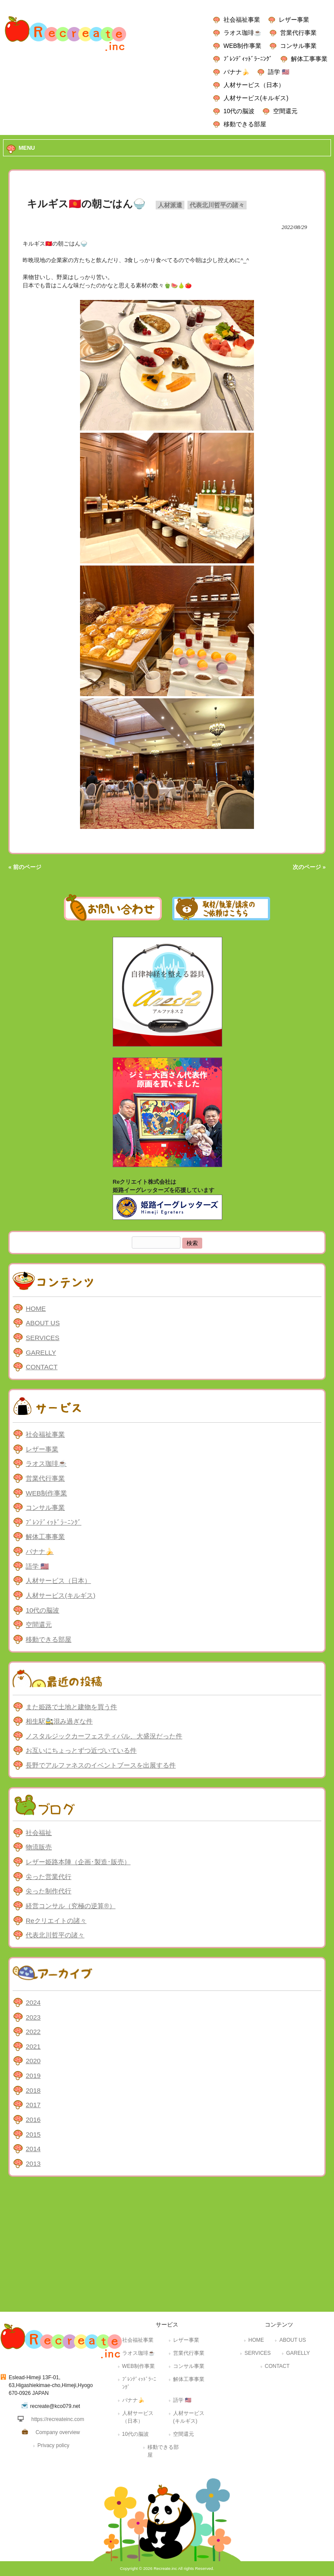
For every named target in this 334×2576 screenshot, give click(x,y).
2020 (33, 2060)
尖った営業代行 (48, 1876)
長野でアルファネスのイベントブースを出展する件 (101, 1765)
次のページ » (309, 867)
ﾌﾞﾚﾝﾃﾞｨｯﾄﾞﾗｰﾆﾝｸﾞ (248, 58)
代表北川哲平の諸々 (217, 205)
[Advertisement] (167, 2246)
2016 (33, 2119)
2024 (33, 2002)
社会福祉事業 (242, 19)
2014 (33, 2148)
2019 (33, 2075)
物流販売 (39, 1847)
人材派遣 (170, 205)
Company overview (58, 2432)
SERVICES (42, 1337)
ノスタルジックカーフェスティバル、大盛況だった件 (104, 1736)
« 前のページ (24, 867)
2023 (33, 2017)
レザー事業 (294, 19)
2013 (33, 2163)
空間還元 (285, 111)
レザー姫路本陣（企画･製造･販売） (78, 1861)
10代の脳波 (239, 111)
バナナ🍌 (236, 71)
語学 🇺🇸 (278, 71)
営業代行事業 (298, 32)
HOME (36, 1308)
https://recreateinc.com (57, 2419)
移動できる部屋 (245, 124)
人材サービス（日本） (254, 84)
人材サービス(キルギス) (256, 97)
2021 (33, 2046)
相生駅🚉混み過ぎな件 (59, 1721)
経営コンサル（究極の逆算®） (70, 1905)
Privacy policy (53, 2445)
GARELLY (41, 1352)
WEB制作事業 (242, 45)
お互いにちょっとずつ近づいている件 (81, 1750)
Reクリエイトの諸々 (56, 1920)
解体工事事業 (309, 58)
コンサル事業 (298, 45)
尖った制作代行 (48, 1891)
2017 (33, 2104)
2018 (33, 2090)
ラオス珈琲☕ (242, 32)
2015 (33, 2134)
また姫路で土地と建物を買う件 (71, 1707)
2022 (33, 2031)
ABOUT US (43, 1323)
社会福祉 (39, 1832)
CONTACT (41, 1366)
